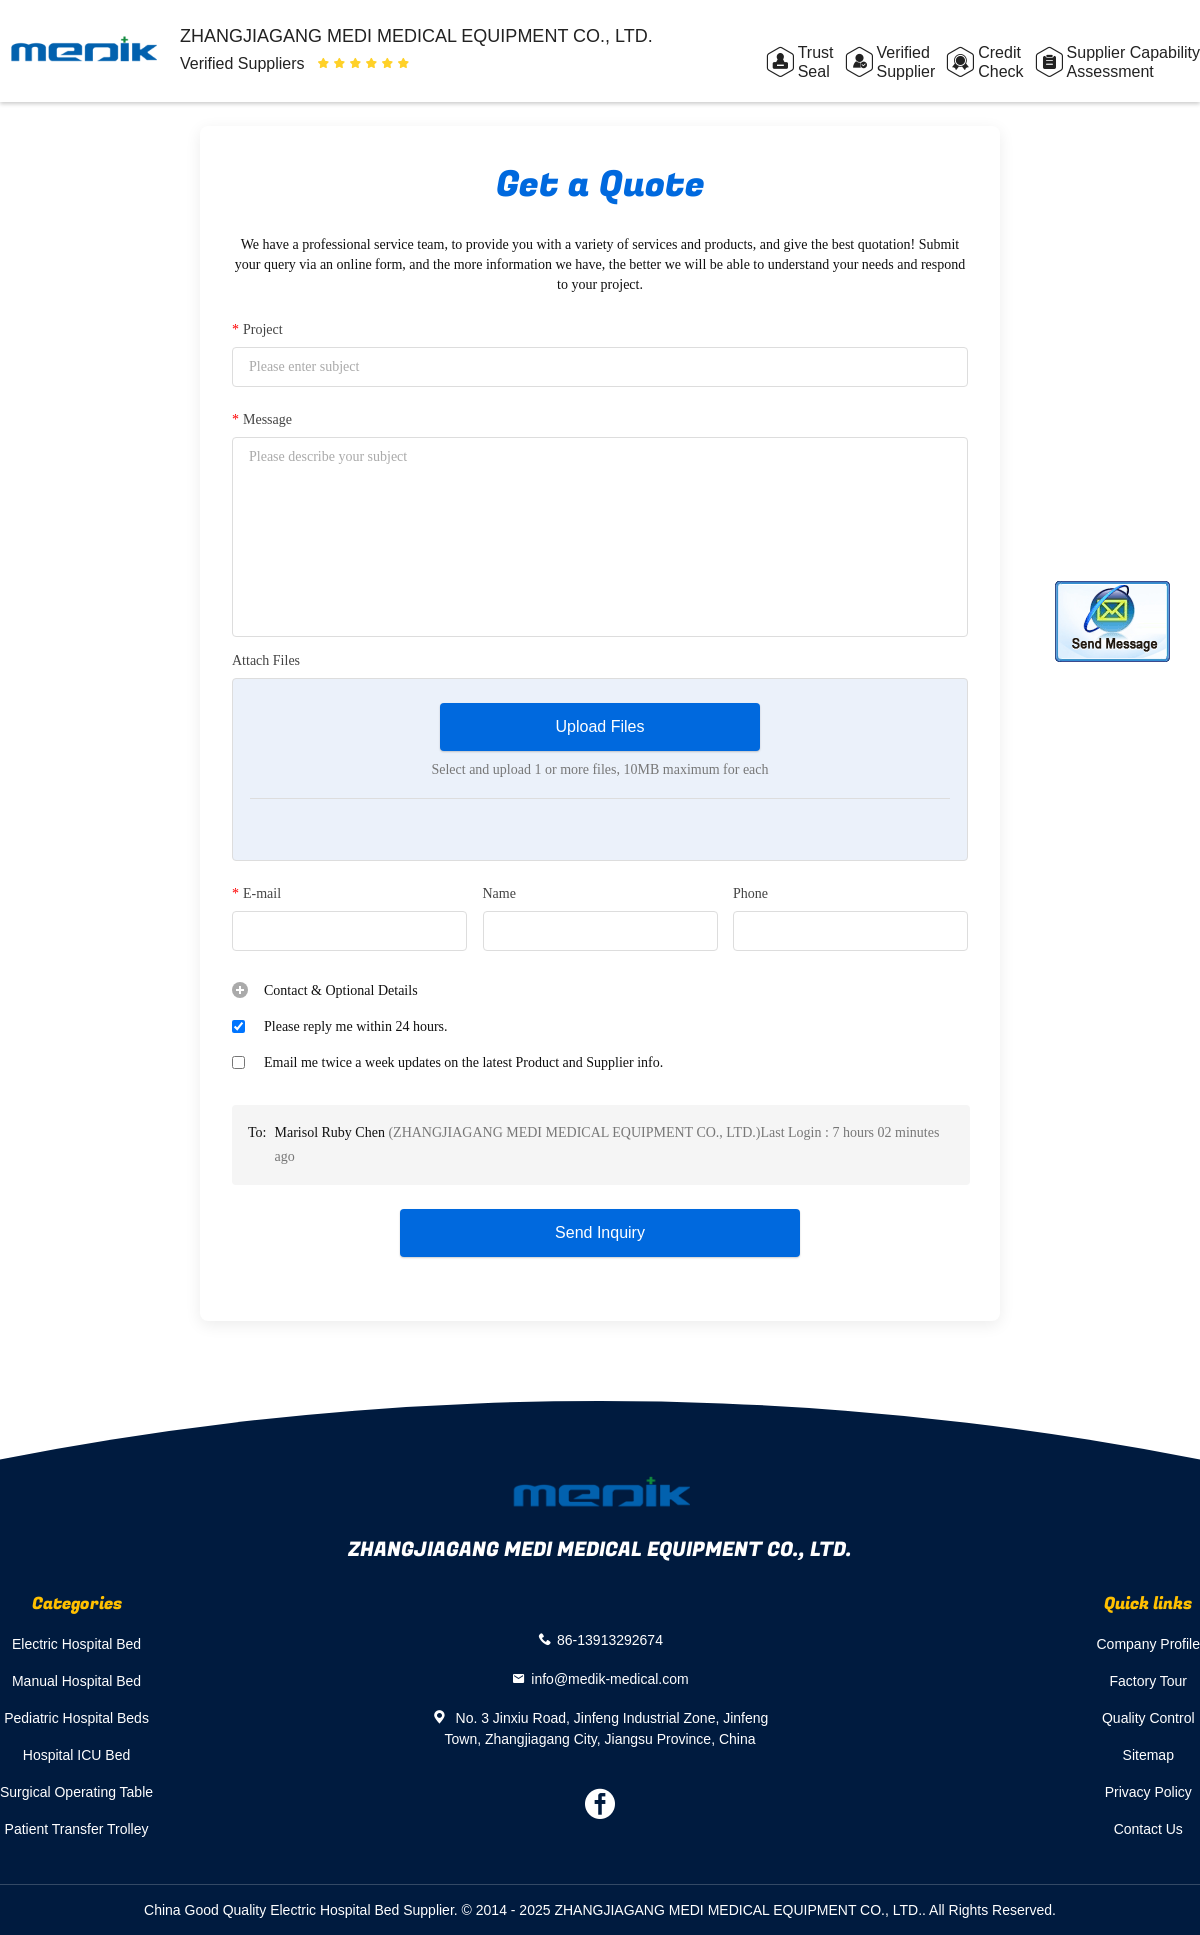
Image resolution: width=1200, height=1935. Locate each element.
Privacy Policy (1148, 1792)
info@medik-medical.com (609, 1678)
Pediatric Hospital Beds (76, 1718)
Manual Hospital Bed (76, 1681)
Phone (750, 893)
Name (499, 893)
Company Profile (1149, 1644)
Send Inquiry (600, 1232)
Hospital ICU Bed (76, 1755)
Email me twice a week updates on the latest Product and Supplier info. (463, 1062)
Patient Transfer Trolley (77, 1829)
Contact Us (1148, 1829)
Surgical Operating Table (76, 1792)
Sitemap (1148, 1755)
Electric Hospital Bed (76, 1644)
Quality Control (1148, 1718)
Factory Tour (1148, 1681)
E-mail (256, 894)
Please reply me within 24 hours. (356, 1026)
